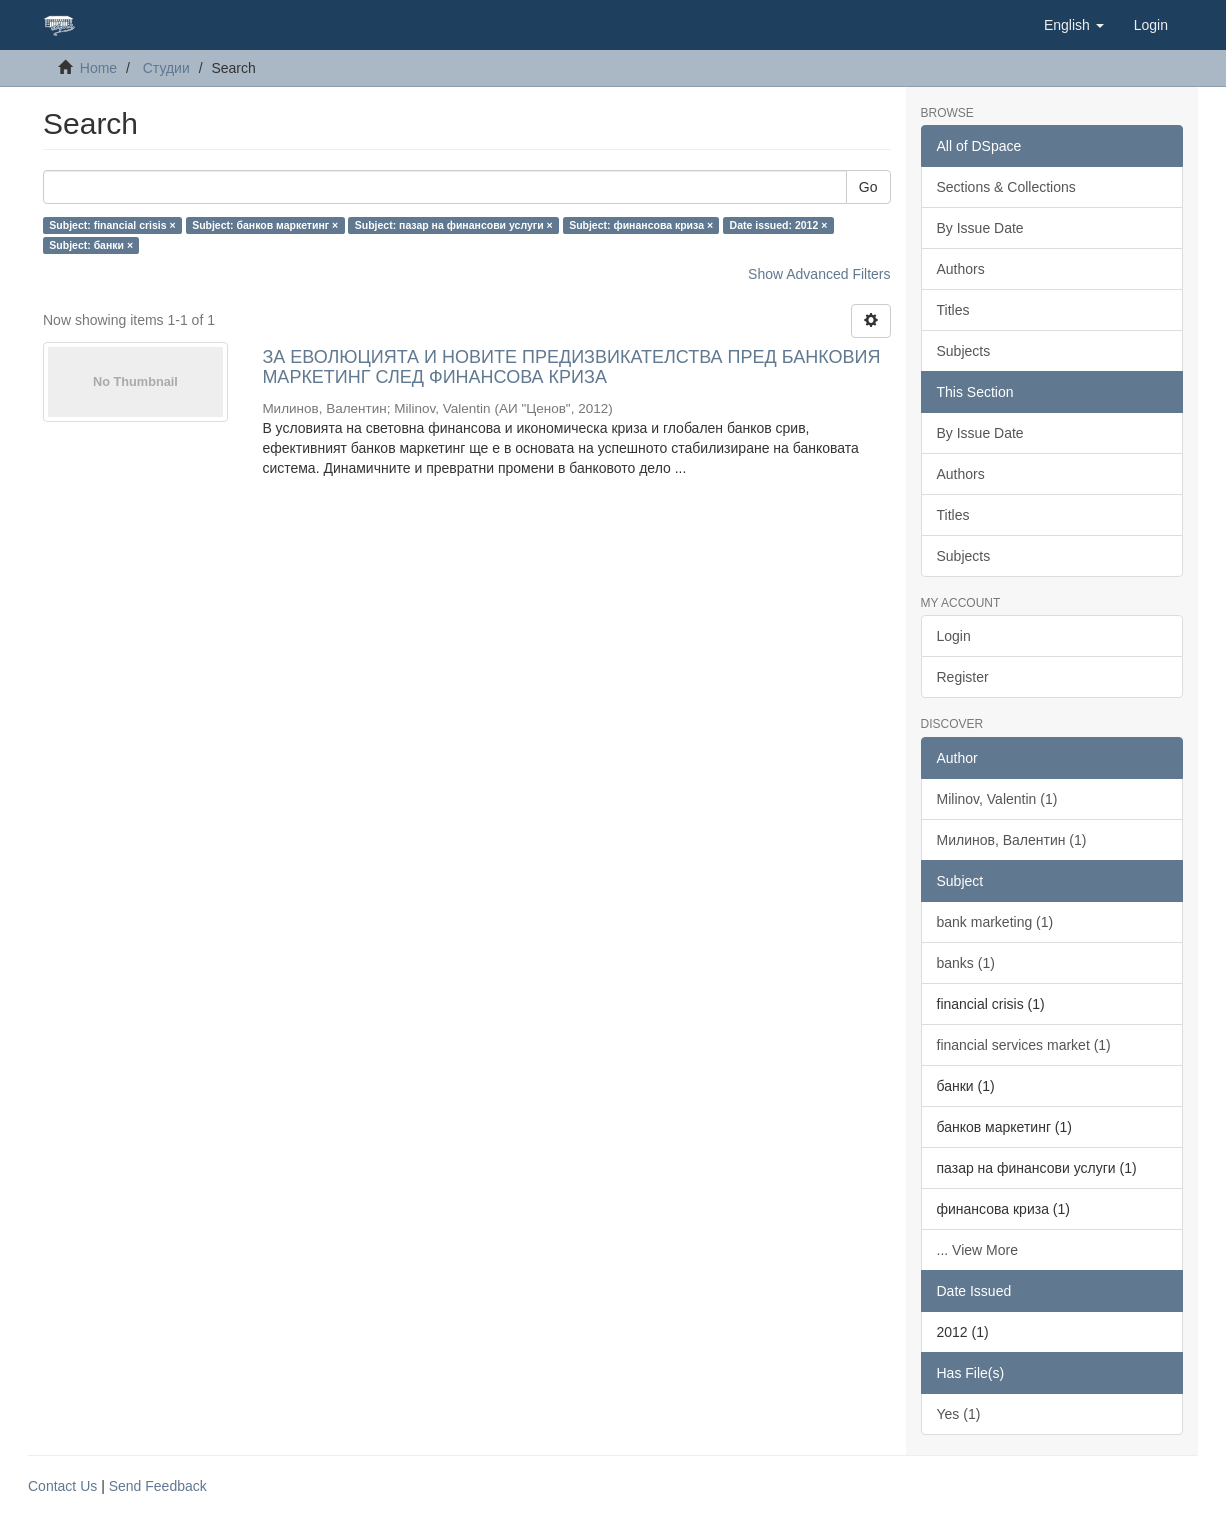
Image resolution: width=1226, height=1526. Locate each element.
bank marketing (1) (995, 922)
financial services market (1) (1024, 1045)
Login (954, 636)
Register (963, 677)
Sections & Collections (1006, 187)
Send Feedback (158, 1486)
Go (868, 187)
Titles (953, 310)
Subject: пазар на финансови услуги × (454, 225)
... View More (977, 1250)
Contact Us (62, 1486)
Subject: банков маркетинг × (265, 225)
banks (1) (966, 963)
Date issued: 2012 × (779, 225)
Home (98, 68)
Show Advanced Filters (819, 274)
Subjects (964, 351)
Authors (961, 269)
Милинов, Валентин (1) (1012, 840)
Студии (166, 68)
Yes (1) (959, 1414)
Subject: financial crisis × (112, 225)
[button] (1074, 25)
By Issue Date (980, 228)
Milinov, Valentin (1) (997, 799)
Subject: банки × (91, 245)
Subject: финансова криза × (641, 225)
